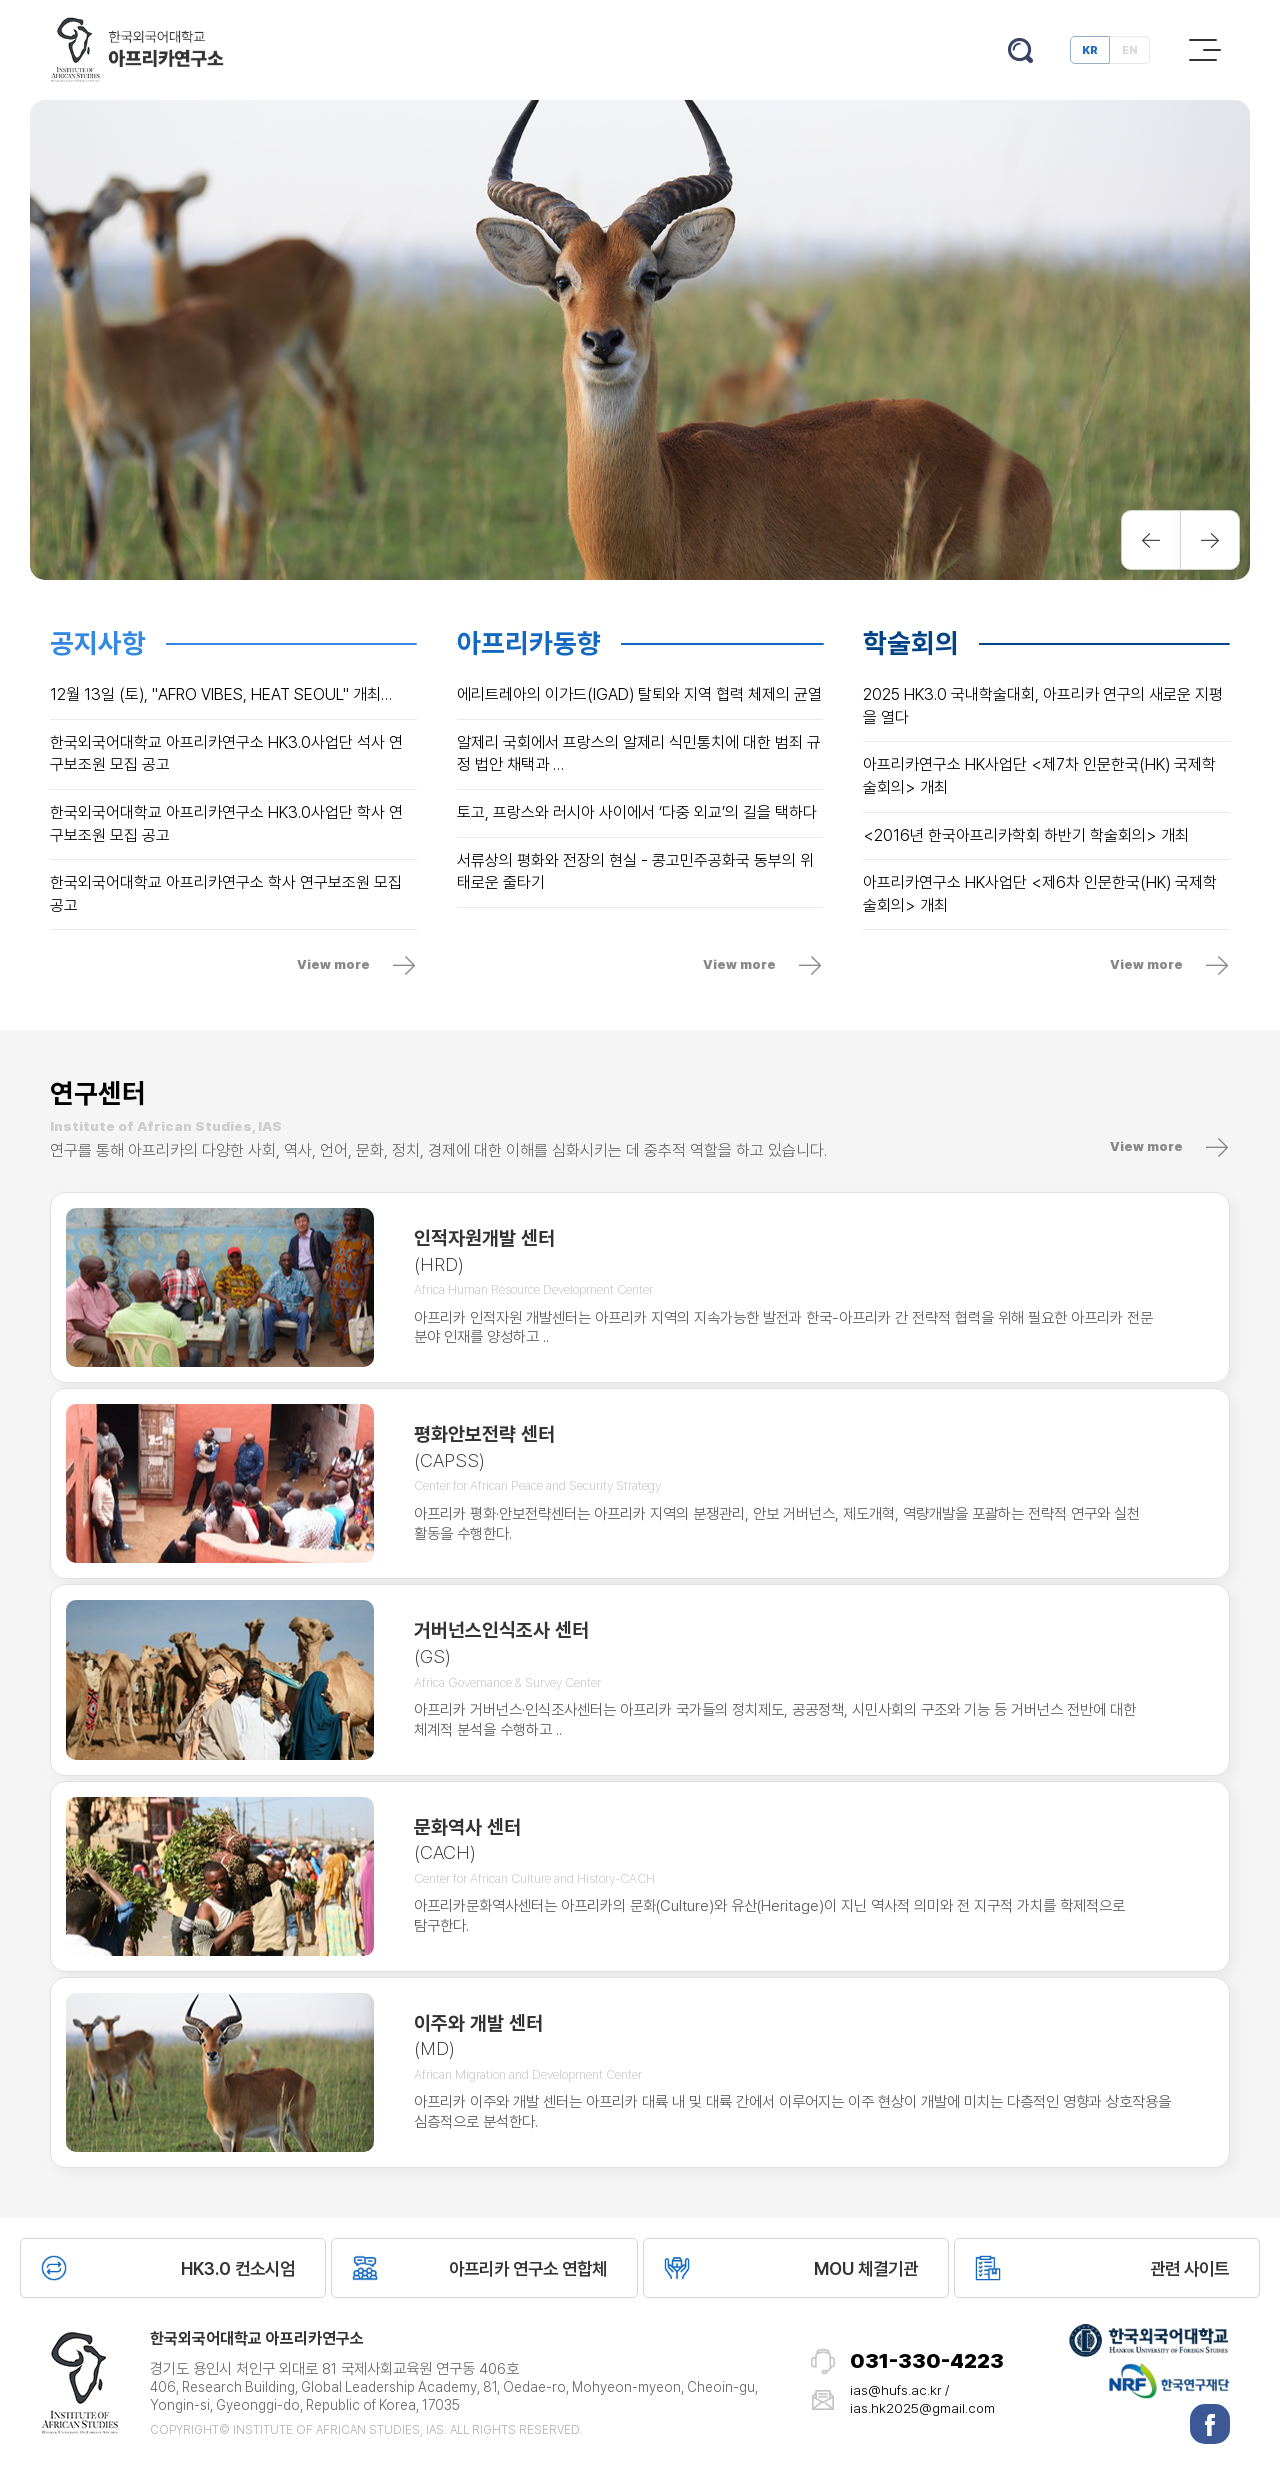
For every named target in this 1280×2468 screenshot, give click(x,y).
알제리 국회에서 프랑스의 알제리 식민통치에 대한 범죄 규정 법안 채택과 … (639, 754)
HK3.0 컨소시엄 (238, 2268)
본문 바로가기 (0, 0)
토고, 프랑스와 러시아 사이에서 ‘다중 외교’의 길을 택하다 (637, 812)
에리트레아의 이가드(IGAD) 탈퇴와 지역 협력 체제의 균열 (639, 694)
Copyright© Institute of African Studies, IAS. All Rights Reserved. (366, 2430)
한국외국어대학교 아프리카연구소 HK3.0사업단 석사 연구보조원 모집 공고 (226, 754)
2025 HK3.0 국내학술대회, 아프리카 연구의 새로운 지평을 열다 (1043, 706)
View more (333, 964)
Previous (1151, 540)
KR (1090, 50)
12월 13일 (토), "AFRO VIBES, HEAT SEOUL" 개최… (221, 694)
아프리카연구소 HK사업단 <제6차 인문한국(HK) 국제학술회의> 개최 (1040, 894)
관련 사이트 (1189, 2268)
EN (1130, 50)
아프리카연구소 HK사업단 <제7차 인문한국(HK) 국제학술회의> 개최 (1039, 776)
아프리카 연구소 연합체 (528, 2268)
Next (1210, 540)
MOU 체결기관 (866, 2268)
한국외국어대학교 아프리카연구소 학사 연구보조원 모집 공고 (226, 894)
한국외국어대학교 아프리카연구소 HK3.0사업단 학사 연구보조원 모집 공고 (226, 824)
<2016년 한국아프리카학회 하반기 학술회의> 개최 (1026, 835)
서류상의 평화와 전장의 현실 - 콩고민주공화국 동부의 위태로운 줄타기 (635, 872)
